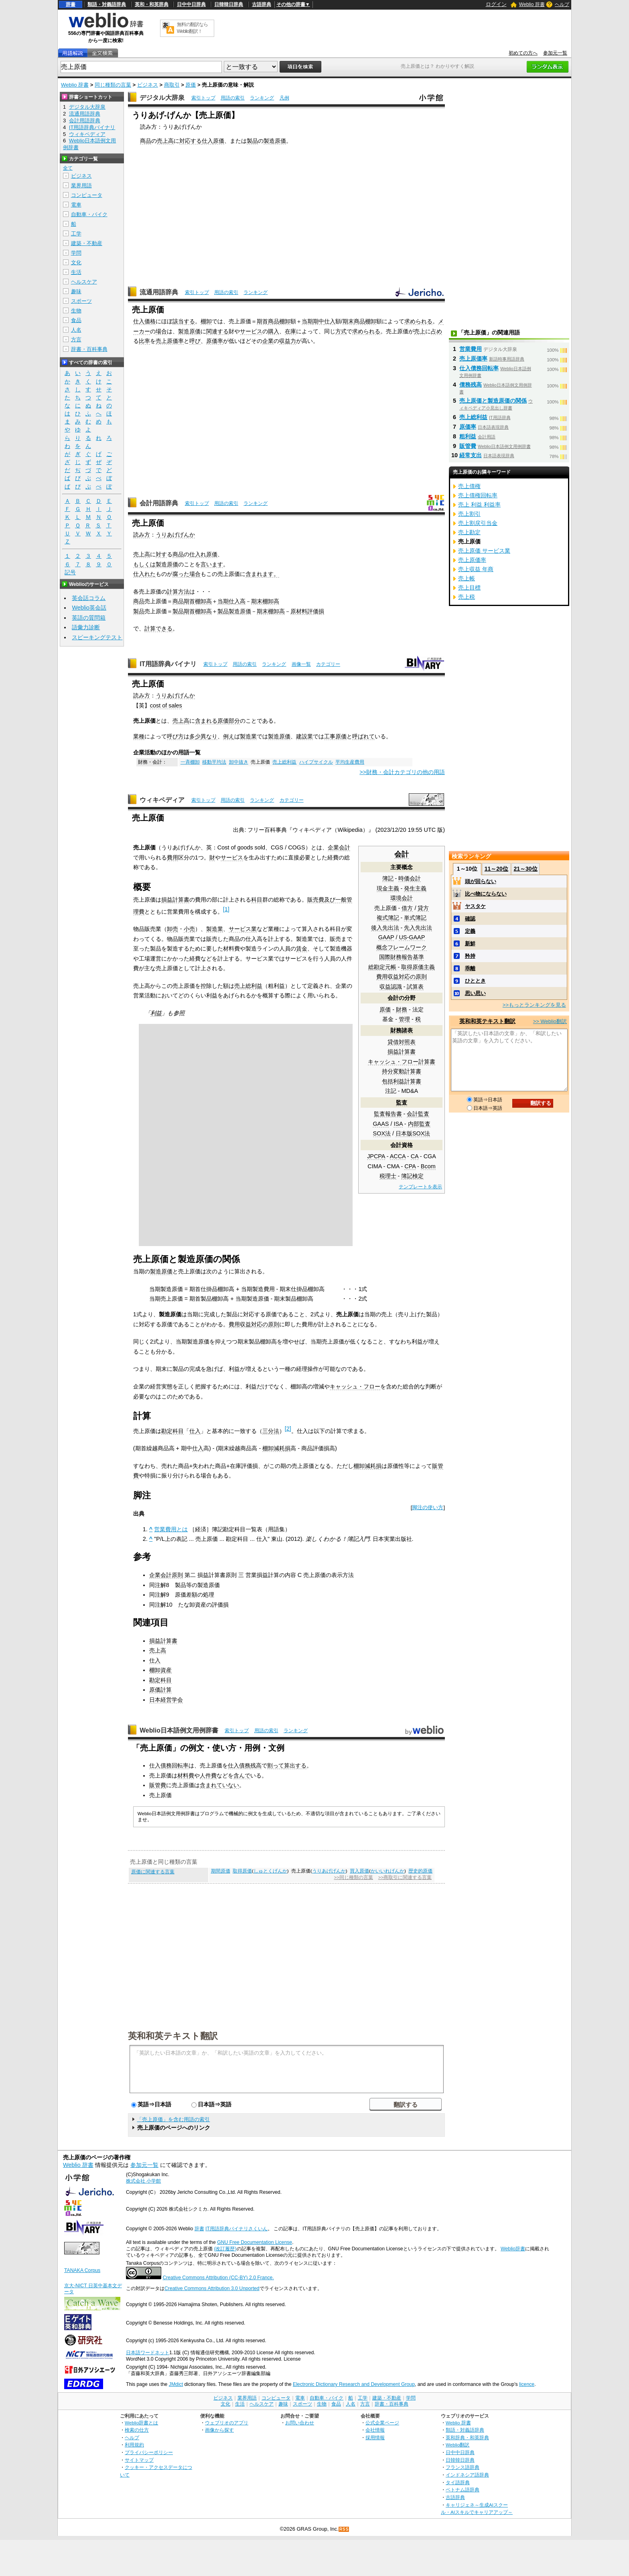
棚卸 (206, 321)
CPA (410, 1166)
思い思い (475, 993)
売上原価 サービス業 (484, 550)
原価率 (214, 341)
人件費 (208, 1775)
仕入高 (237, 601)
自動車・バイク (89, 214)
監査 (401, 1102)
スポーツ (81, 301)
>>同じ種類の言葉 (353, 1877)
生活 (76, 272)
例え (228, 736)
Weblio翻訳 (457, 2444)
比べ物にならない (486, 894)
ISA (398, 1124)
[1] (226, 909)
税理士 (387, 1176)
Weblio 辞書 (532, 4)
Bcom (428, 1166)
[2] (288, 1428)
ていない (228, 1785)
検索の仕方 (137, 2429)
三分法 (270, 1431)
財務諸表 (401, 1030)
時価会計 (409, 878)
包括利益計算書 (401, 1081)
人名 (76, 330)
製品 (252, 141)
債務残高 (470, 384)
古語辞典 (261, 4)
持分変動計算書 (401, 1071)
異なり (209, 736)
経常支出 (470, 455)
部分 (234, 720)
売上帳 (466, 578)
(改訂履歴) (225, 2249)
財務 (401, 1009)
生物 (76, 311)
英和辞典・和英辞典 (467, 2437)
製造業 (248, 736)
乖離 (470, 968)
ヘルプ (562, 4)
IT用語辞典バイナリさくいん (236, 2228)
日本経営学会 (166, 1699)
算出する (295, 1765)
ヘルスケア (84, 282)
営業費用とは (171, 1529)
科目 (256, 899)
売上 (419, 331)
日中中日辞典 (191, 4)
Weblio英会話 (89, 607)
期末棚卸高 (265, 601)
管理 (404, 1019)
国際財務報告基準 (401, 957)
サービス (251, 331)
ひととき (475, 981)
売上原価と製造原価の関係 (493, 400)
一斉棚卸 (190, 762)
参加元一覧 (555, 53)
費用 (172, 857)
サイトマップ (139, 2460)
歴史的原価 (420, 1871)
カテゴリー (328, 664)
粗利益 (467, 436)
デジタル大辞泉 (162, 97)
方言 (76, 339)
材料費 (185, 1775)
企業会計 (339, 847)
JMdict (176, 2384)
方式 (341, 331)
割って (275, 1765)
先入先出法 (418, 927)
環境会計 (401, 898)
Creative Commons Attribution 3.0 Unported (212, 2288)
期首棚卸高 (198, 601)
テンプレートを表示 (420, 1187)
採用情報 (375, 2437)
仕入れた (144, 574)
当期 (307, 321)
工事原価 (335, 736)
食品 (76, 320)
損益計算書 (402, 1051)
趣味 (76, 291)
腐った (180, 574)
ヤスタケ (475, 906)
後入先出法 (385, 927)
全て (68, 168)
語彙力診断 (86, 627)
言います (212, 564)
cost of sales (166, 705)
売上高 (165, 141)
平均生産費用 (349, 762)
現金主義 (388, 888)
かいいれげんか (387, 1871)
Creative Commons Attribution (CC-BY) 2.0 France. (218, 2277)
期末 (348, 321)
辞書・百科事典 (89, 349)
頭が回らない (480, 881)
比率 (144, 341)
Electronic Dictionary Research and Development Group (354, 2384)
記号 (70, 572)
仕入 (207, 141)
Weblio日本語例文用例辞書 (179, 1730)
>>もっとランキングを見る (534, 1005)
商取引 (172, 85)
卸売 (172, 929)
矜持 (470, 956)
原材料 (298, 611)
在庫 (290, 331)
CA (414, 1156)
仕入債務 (239, 1765)
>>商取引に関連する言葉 (405, 1877)
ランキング (262, 98)
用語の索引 (233, 98)
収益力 (287, 341)
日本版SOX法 (413, 1133)
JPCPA (376, 1156)
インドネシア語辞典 (467, 2474)
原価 (190, 85)
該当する (183, 321)
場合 (161, 331)
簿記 (388, 878)
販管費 (157, 1785)
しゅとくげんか (270, 1871)
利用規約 (134, 2444)
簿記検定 (412, 1176)
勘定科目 (172, 1431)
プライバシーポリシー (149, 2452)
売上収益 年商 (475, 569)
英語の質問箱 (89, 617)
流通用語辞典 (159, 292)
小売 (189, 929)
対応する (190, 141)
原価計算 (160, 1689)
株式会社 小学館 (143, 2181)
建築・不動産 (86, 243)
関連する (217, 331)
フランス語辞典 (462, 2467)
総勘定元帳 (382, 967)
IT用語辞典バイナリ (168, 664)
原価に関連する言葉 (152, 1871)
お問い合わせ (299, 2422)
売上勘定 (469, 532)
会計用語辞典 (159, 503)
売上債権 (469, 486)
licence (526, 2384)
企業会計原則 (166, 1575)
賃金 (301, 948)
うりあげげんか (175, 534)
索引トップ (203, 98)
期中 (318, 321)
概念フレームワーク (401, 947)
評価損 (315, 611)
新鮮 (470, 943)
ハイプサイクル (316, 762)
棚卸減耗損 (276, 1448)
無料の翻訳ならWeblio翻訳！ (192, 28)
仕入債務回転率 (169, 1765)
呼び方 (175, 736)
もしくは (144, 564)
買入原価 (359, 1871)
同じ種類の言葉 (113, 85)
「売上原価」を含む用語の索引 (173, 2119)
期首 (262, 321)
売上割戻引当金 (477, 523)
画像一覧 (301, 664)
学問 (76, 253)
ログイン (496, 4)
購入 (273, 331)
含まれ (254, 574)
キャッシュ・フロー (355, 1386)
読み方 (141, 534)
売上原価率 (170, 341)
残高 (256, 1765)
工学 (76, 234)
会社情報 (375, 2429)
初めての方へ (523, 53)
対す (161, 554)
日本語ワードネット (147, 2352)
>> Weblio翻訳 (550, 1021)
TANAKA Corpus (82, 2270)
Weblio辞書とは (141, 2422)
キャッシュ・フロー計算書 (401, 1061)
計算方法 (178, 591)
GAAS (381, 1124)
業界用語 (81, 185)
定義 (470, 931)
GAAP (386, 937)
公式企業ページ (382, 2422)
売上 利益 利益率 (479, 504)
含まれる (206, 720)
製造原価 (275, 141)
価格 (150, 321)
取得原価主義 (418, 967)
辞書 (70, 4)
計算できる (158, 628)
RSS (344, 2529)
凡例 (284, 98)
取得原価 (242, 1871)
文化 (76, 262)
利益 (156, 1013)
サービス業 (243, 929)
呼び (195, 341)
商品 (145, 141)
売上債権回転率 (477, 495)
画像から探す (219, 2429)
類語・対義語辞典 (106, 4)
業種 (138, 736)
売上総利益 (284, 762)
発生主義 (415, 888)
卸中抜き (238, 762)
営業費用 (470, 349)
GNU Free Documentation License (254, 2242)
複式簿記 (388, 917)
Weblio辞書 (513, 2249)
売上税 (466, 597)
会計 (401, 854)
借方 (407, 908)
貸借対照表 (402, 1042)
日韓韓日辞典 (228, 4)
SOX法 (382, 1133)
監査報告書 (388, 1114)
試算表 (415, 986)
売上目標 (469, 587)
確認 (470, 919)
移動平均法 (214, 762)
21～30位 (525, 868)
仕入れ (197, 554)
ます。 (270, 574)
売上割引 (469, 514)
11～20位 (496, 868)
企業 (268, 341)
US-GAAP (412, 937)
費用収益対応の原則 (401, 976)
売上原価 (385, 908)
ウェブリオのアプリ (226, 2422)
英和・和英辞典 (151, 4)
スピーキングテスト (97, 637)
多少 (195, 736)
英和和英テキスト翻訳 (173, 2035)
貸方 (423, 908)
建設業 (304, 736)
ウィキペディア (162, 800)
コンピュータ (86, 195)
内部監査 (419, 1124)
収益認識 (390, 986)
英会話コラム (89, 598)
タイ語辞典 (458, 2482)
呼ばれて (363, 736)
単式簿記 (415, 917)
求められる (418, 321)
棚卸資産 (160, 1670)
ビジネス (147, 85)
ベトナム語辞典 (462, 2489)
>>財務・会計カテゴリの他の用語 (402, 772)
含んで (241, 1775)
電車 (76, 205)
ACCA (398, 1156)
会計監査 (418, 1114)
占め (436, 331)
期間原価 (220, 1871)
